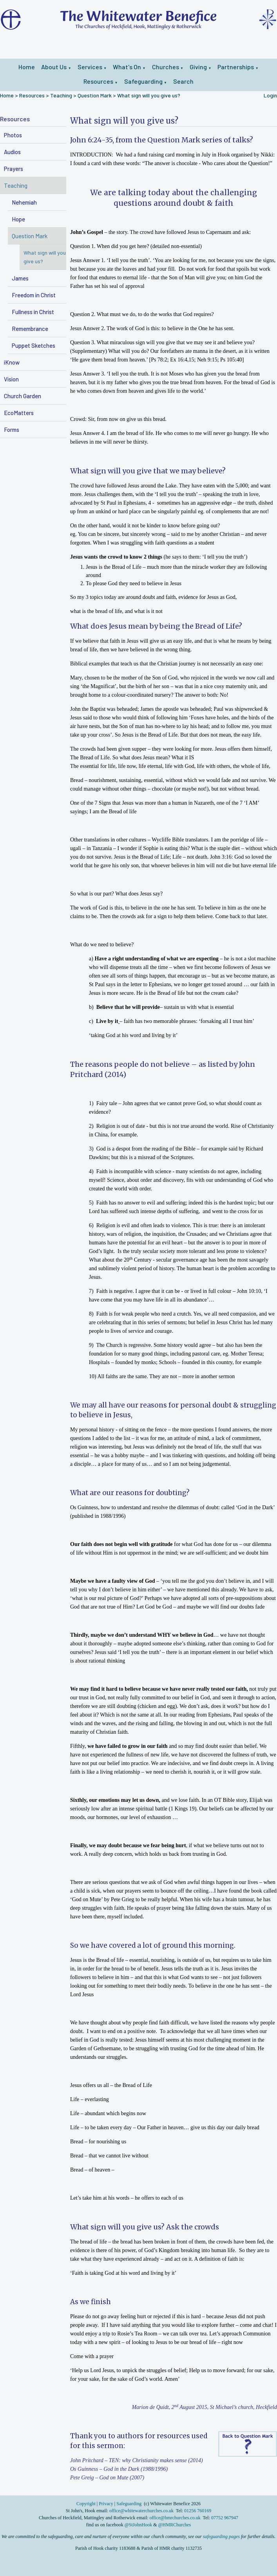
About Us (54, 66)
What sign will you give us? (148, 95)
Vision (11, 379)
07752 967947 (224, 2517)
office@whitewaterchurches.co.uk (141, 2510)
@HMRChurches (174, 2524)
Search (183, 81)
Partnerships (235, 66)
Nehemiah (24, 202)
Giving (198, 66)
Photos (13, 134)
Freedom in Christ (34, 294)
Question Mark (95, 95)
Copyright (86, 2503)
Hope (18, 219)
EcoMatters (19, 412)
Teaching (61, 95)
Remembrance (30, 328)
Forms (11, 429)
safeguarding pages (221, 2536)
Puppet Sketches (33, 345)
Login (270, 95)
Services (90, 66)
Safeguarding (143, 81)
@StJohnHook (138, 2524)
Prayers (13, 168)
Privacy (106, 2503)
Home (26, 66)
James (20, 278)
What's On (127, 66)
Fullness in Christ (33, 311)
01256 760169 (197, 2510)
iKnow (12, 362)
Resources (98, 81)
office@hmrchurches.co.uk (175, 2517)
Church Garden (22, 395)
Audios (12, 151)
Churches (165, 66)
